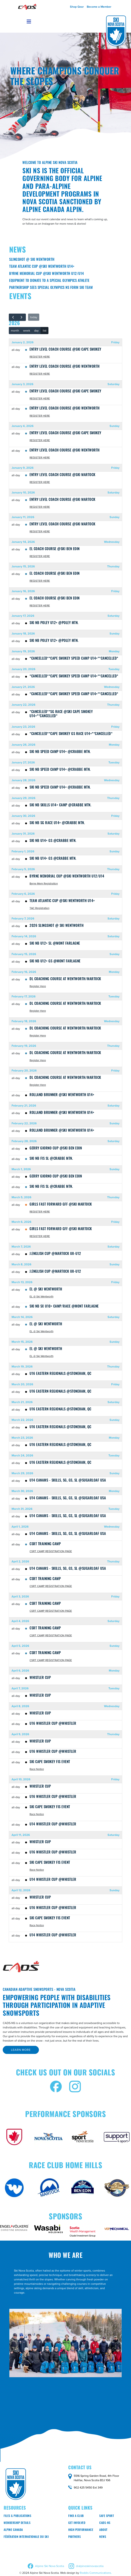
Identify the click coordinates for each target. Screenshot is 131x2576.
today (33, 317)
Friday (115, 342)
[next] (21, 317)
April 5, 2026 (20, 1646)
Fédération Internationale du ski (26, 2537)
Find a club (76, 2516)
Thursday (113, 566)
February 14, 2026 (24, 936)
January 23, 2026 (23, 727)
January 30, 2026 (23, 816)
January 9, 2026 (23, 468)
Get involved (76, 2523)
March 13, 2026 (22, 1282)
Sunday (114, 426)
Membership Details (17, 2523)
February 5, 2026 (23, 869)
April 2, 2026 (20, 1561)
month (15, 330)
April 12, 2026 (21, 1890)
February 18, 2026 (24, 1021)
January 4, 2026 (23, 426)
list (44, 330)
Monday (114, 651)
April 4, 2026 (20, 1621)
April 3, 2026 (20, 1596)
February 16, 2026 (24, 972)
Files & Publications (17, 2516)
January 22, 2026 (23, 705)
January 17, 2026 (23, 616)
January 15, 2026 (23, 566)
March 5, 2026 (21, 1197)
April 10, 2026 (21, 1779)
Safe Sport (106, 2516)
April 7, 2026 (20, 1688)
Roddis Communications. (96, 2573)
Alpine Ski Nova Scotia (49, 2566)
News (102, 2537)
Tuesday (113, 669)
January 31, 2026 (23, 833)
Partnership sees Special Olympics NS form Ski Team (51, 288)
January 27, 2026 (23, 762)
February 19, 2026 (24, 1046)
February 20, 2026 (24, 1070)
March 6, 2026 (21, 1222)
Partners (74, 2537)
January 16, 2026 (23, 591)
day (36, 330)
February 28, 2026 (24, 1141)
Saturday (113, 384)
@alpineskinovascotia (89, 2566)
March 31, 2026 (22, 1509)
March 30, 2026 (22, 1491)
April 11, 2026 (21, 1835)
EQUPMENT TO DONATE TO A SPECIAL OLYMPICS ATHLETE (49, 281)
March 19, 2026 (22, 1366)
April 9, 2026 (20, 1734)
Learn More (21, 2050)
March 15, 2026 (22, 1342)
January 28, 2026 (23, 780)
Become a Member (99, 7)
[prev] (13, 317)
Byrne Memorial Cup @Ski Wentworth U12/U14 (46, 274)
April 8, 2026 (20, 1706)
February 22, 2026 (24, 1123)
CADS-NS (104, 2523)
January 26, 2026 (23, 745)
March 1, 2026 (21, 1169)
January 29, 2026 (23, 798)
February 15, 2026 (24, 954)
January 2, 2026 (23, 342)
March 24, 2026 (22, 1455)
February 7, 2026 (23, 918)
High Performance (80, 2530)
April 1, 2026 (20, 1526)
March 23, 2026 (22, 1438)
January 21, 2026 (23, 687)
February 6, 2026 (23, 894)
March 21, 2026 (22, 1402)
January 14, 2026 (23, 542)
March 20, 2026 (22, 1384)
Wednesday (111, 542)
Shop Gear (77, 7)
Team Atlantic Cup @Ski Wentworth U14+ (41, 267)
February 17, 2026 (24, 996)
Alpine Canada (13, 2530)
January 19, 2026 (23, 651)
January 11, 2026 (23, 517)
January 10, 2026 (23, 492)
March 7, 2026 (21, 1246)
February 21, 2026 (24, 1105)
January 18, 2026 (23, 633)
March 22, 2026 (22, 1420)
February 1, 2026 (23, 851)
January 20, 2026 (23, 669)
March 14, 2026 (22, 1317)
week (26, 330)
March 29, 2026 (22, 1473)
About (103, 2530)
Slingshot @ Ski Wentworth (31, 260)
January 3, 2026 (22, 384)
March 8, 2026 (21, 1264)
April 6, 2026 (20, 1670)
